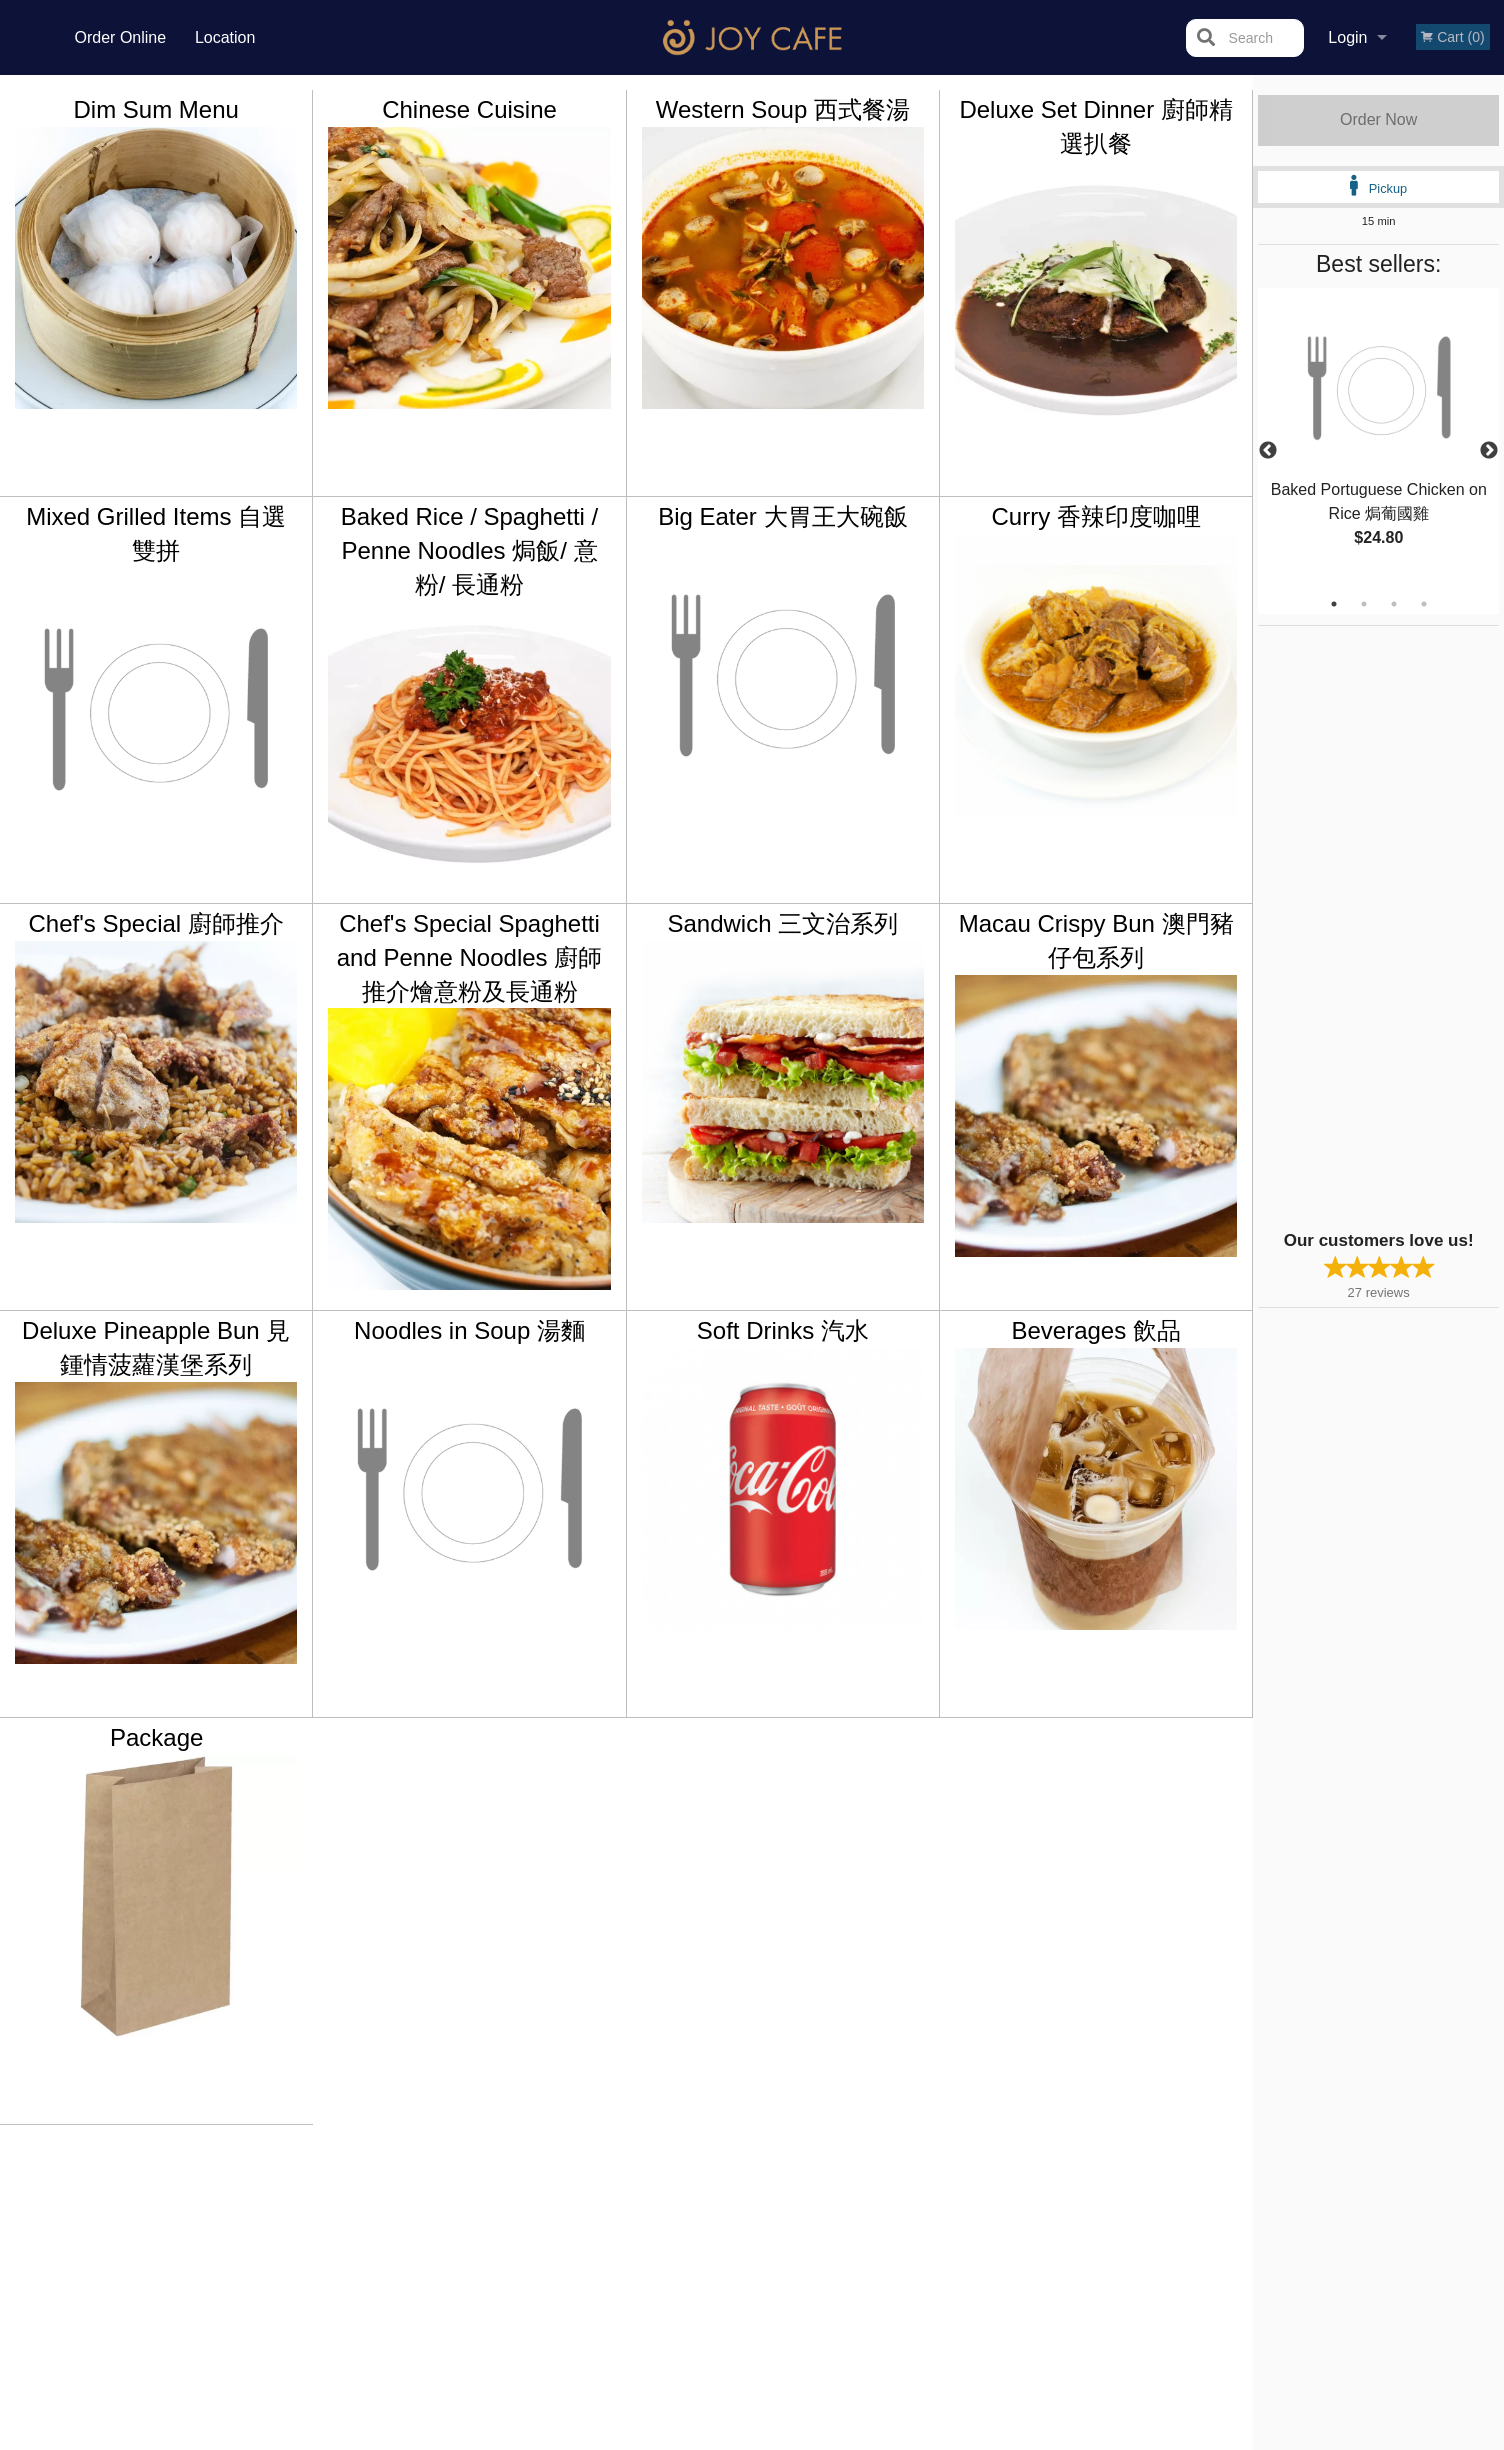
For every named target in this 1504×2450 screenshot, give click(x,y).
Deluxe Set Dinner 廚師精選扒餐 (1095, 126)
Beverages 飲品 (1095, 1330)
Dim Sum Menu (155, 109)
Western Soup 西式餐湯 (783, 109)
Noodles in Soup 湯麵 (469, 1330)
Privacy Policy (890, 2241)
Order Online (121, 37)
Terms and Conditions (912, 2217)
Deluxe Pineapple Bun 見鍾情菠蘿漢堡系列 (156, 1347)
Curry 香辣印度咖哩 (1095, 516)
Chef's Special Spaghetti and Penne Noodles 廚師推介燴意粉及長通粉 (470, 957)
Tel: (1077, 2241)
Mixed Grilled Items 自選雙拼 (156, 533)
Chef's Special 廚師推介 (156, 923)
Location (225, 37)
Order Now (1378, 119)
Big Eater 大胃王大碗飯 (782, 516)
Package (156, 1737)
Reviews (874, 2193)
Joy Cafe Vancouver (359, 2166)
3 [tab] (1394, 604)
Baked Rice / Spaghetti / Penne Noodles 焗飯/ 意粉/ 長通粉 (469, 550)
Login (1347, 37)
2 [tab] (1364, 604)
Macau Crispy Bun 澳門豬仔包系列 (1096, 940)
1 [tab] (1334, 604)
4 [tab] (1424, 604)
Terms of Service (785, 2437)
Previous (1268, 451)
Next (1489, 451)
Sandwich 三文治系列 (782, 923)
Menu (700, 2193)
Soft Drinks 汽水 (783, 1330)
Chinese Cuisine (469, 109)
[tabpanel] (1378, 439)
